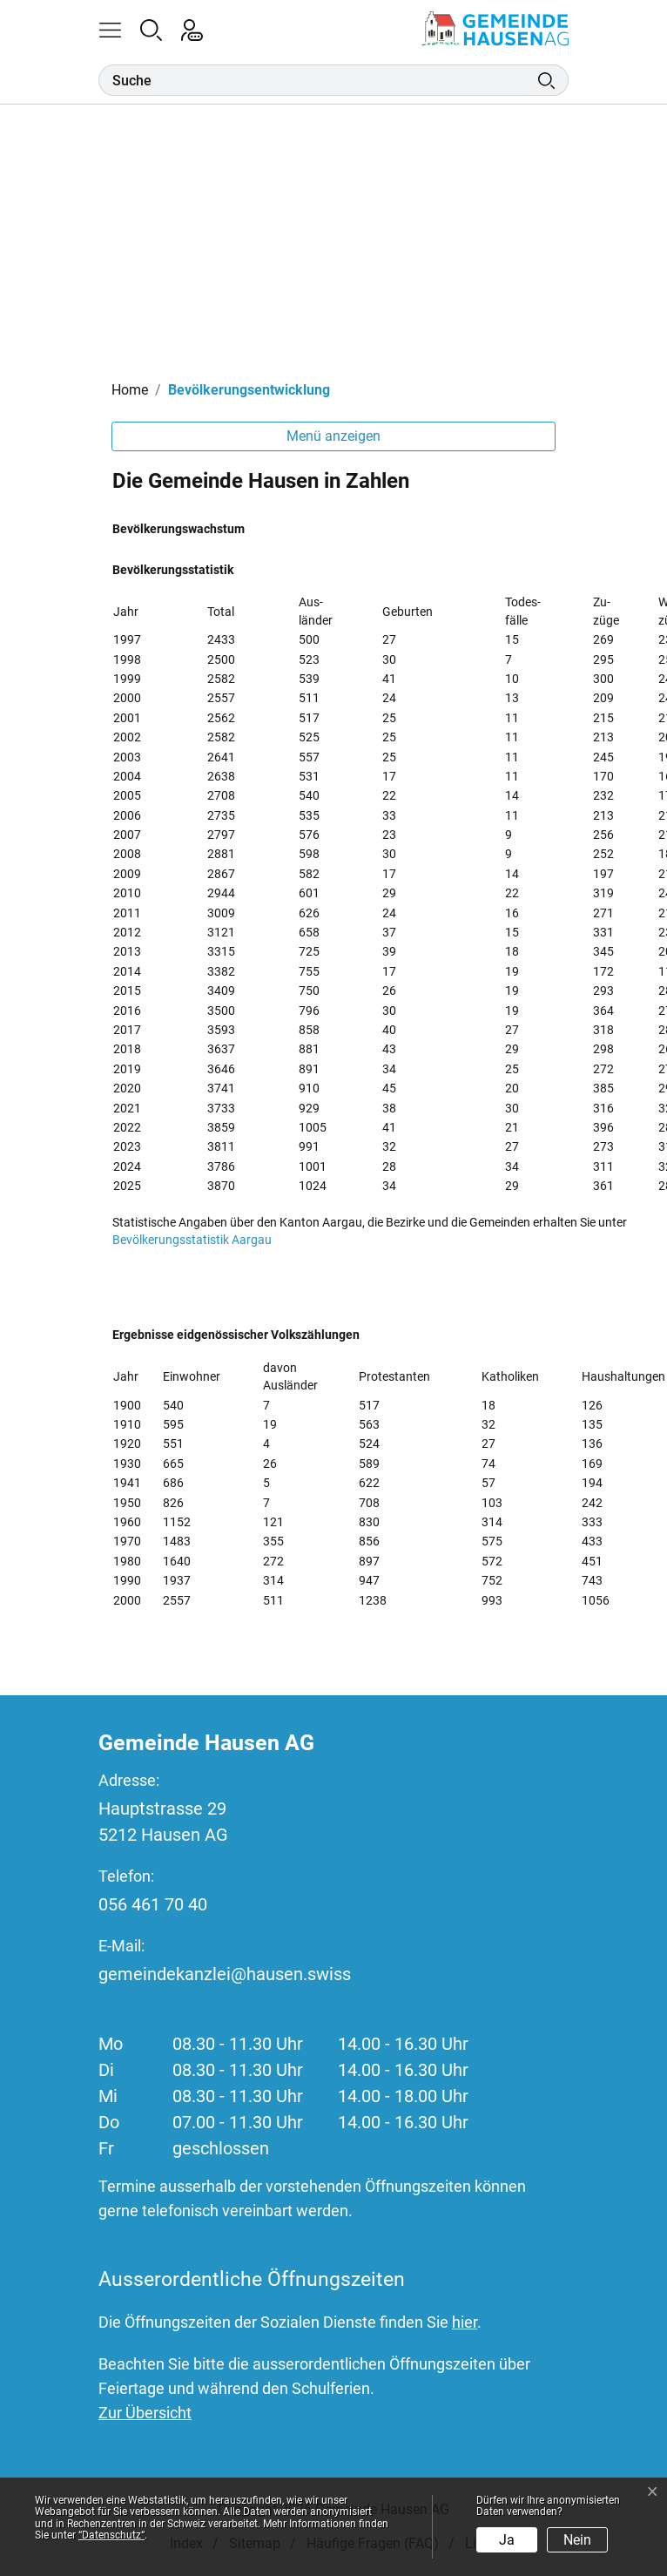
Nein (577, 2540)
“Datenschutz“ (111, 2535)
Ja (507, 2540)
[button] (118, 29)
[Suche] (318, 80)
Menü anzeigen (333, 436)
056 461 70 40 (152, 1904)
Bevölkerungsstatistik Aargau (199, 1240)
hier (464, 2322)
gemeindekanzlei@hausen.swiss (224, 1974)
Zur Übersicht (145, 2413)
